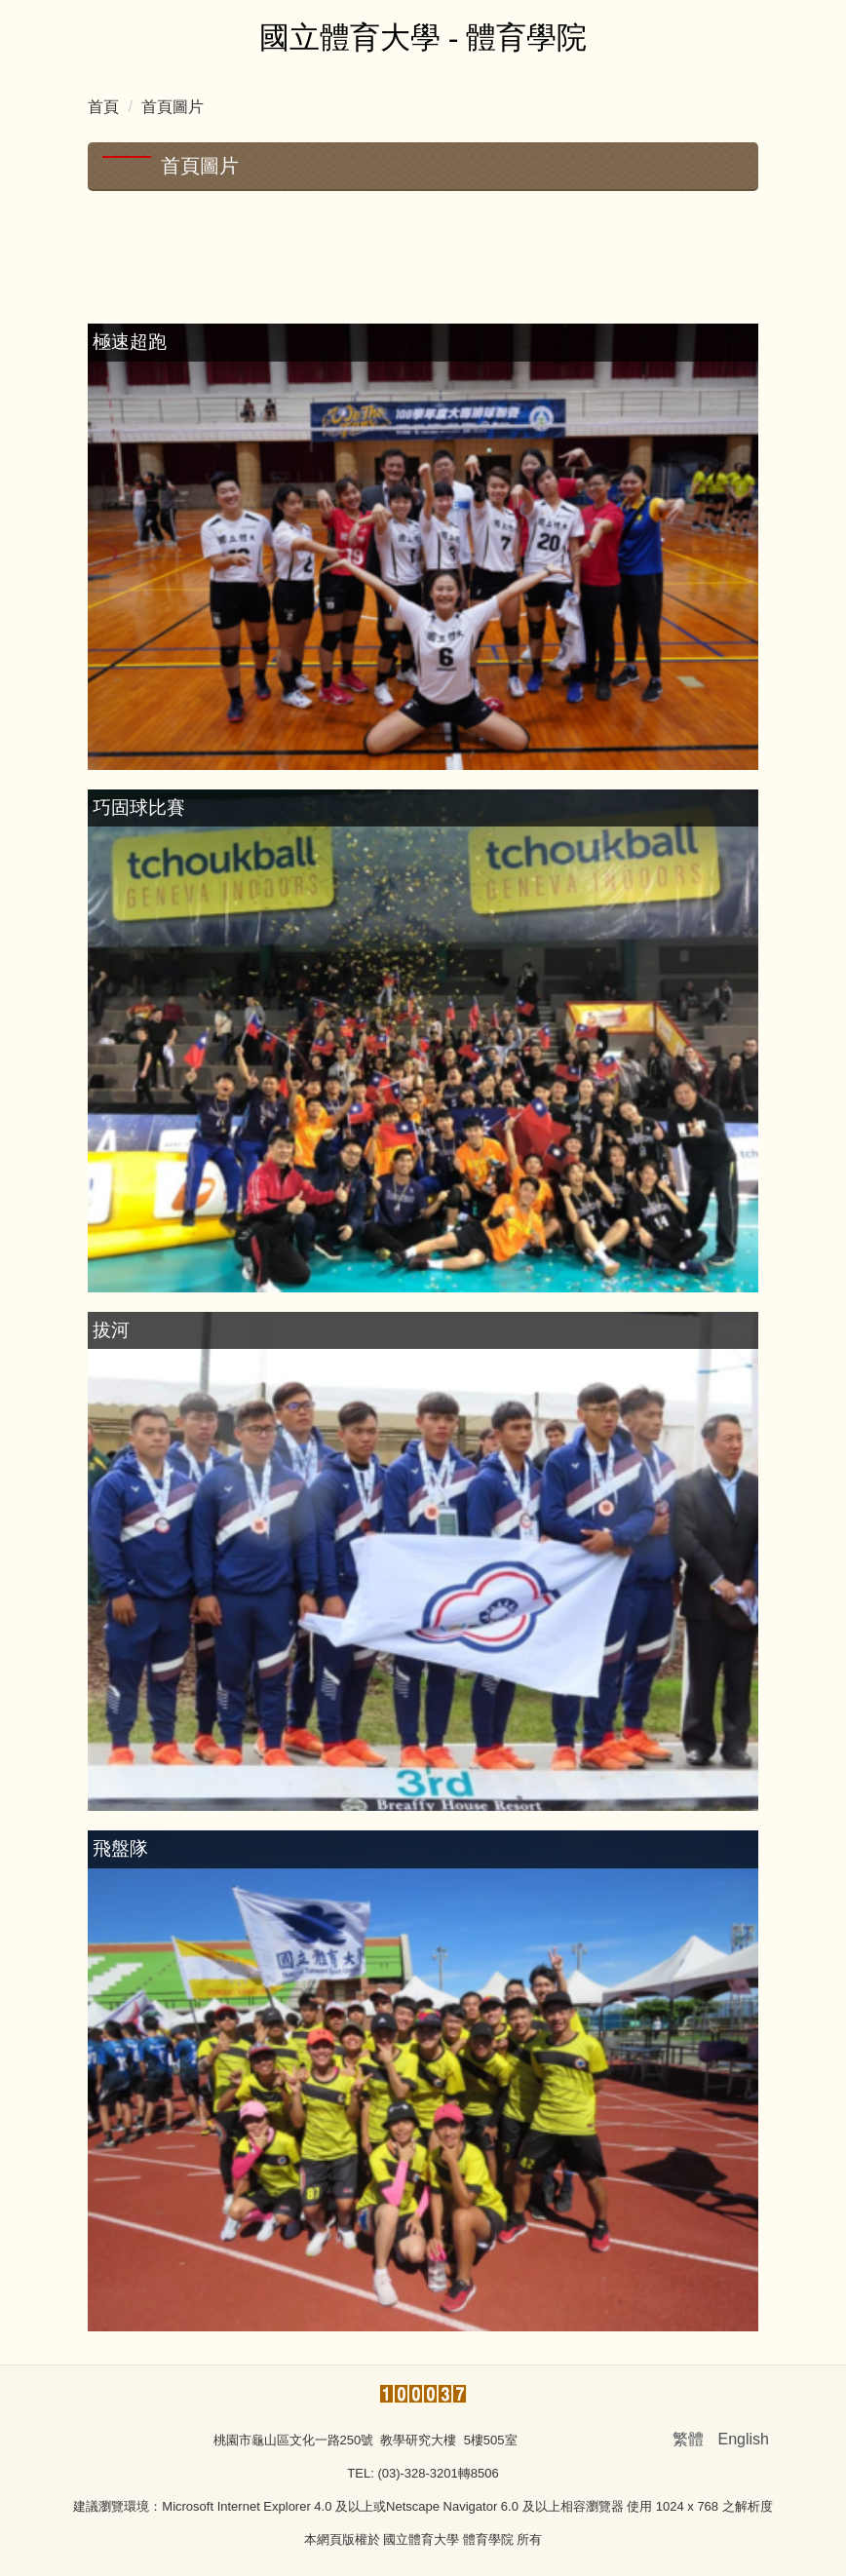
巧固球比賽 (139, 807)
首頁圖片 (172, 106)
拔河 (111, 1330)
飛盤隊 (120, 1848)
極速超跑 (130, 341)
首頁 (103, 106)
